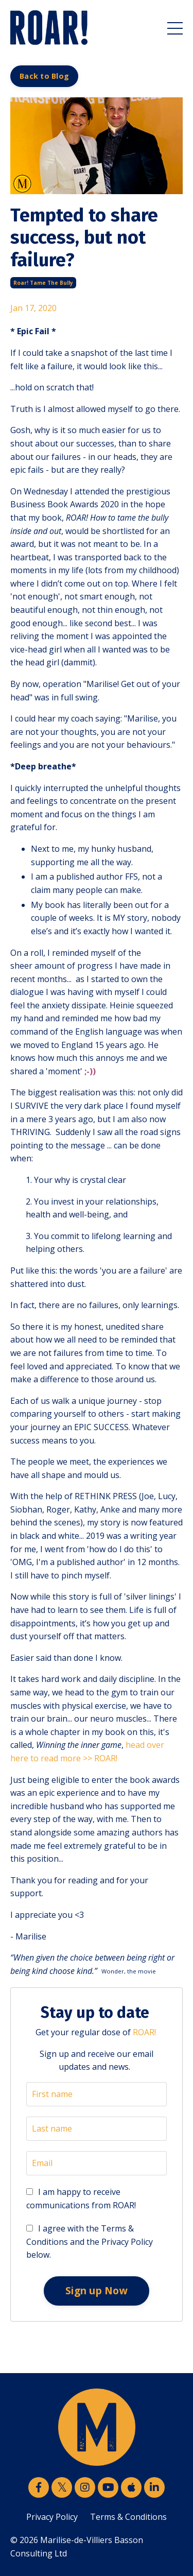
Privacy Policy (52, 2516)
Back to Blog (44, 76)
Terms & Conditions (128, 2516)
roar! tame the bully (43, 282)
